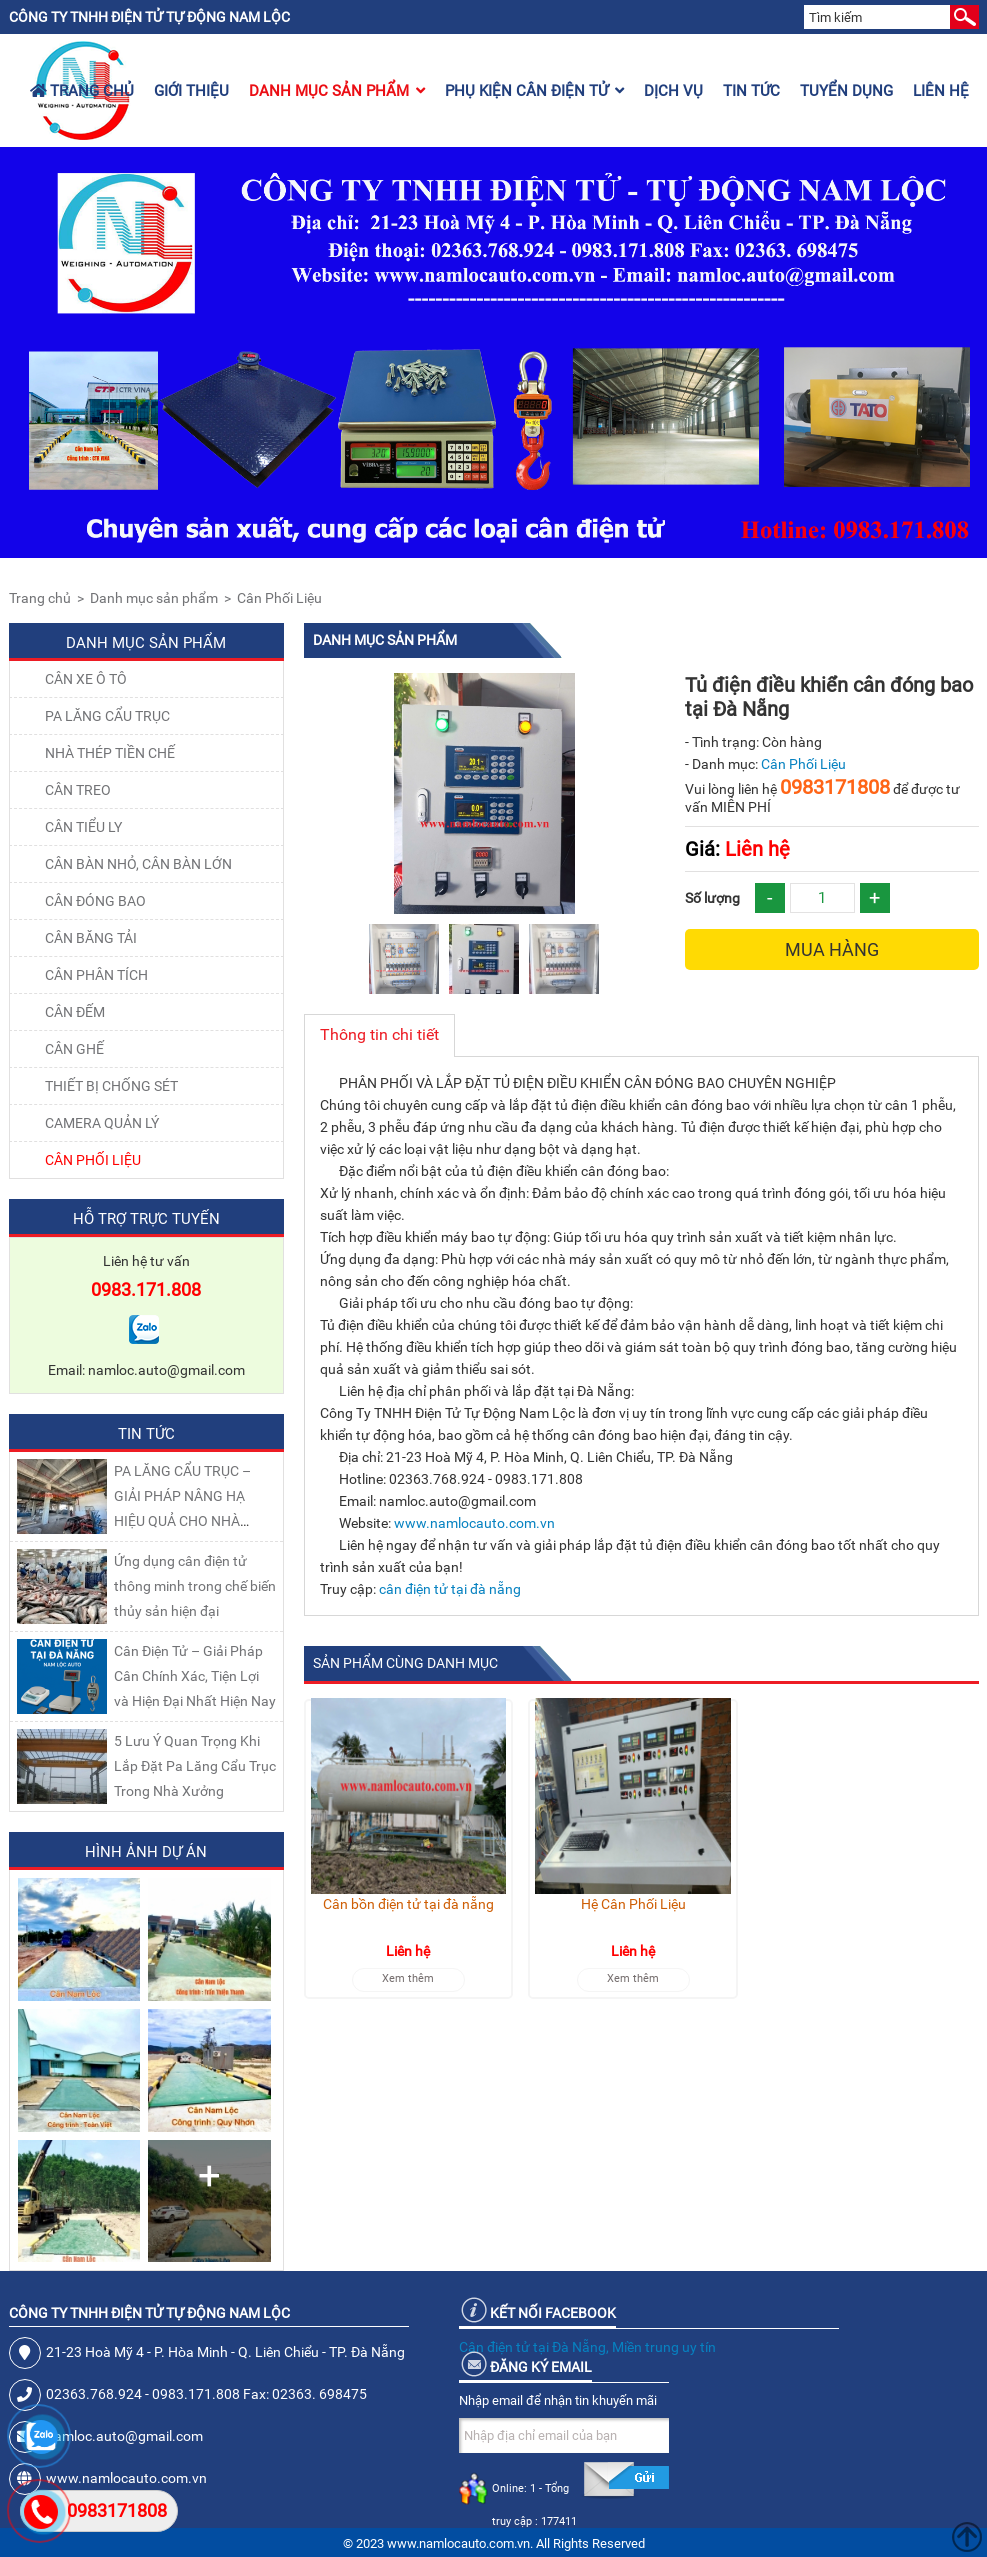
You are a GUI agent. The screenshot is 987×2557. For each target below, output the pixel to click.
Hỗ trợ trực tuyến (146, 1219)
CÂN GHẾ (74, 1049)
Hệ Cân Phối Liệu (633, 1904)
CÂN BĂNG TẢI (91, 938)
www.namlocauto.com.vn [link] (474, 1523)
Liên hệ (941, 91)
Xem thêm (408, 1978)
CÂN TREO (78, 790)
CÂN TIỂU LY (83, 827)
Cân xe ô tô (86, 679)
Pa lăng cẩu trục (107, 716)
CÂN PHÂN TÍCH (96, 975)
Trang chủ (82, 91)
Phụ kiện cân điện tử (534, 91)
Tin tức (751, 91)
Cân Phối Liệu (279, 598)
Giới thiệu (191, 91)
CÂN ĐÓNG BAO (95, 901)
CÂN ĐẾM (75, 1012)
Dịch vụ (673, 91)
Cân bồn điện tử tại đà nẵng (408, 1904)
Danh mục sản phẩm (337, 91)
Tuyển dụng (846, 91)
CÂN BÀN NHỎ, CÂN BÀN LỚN (138, 864)
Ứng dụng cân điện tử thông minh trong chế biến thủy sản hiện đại (195, 1586)
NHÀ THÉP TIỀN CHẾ (110, 753)
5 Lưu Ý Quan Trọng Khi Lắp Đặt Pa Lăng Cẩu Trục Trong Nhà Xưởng (195, 1766)
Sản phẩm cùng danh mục (405, 1663)
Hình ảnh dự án (146, 1852)
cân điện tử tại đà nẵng (450, 1589)
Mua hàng (832, 949)
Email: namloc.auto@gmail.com (146, 1370)
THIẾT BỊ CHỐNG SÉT (111, 1086)
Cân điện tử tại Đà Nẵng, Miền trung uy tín (587, 2347)
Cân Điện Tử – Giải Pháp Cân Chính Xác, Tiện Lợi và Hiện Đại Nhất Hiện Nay (195, 1676)
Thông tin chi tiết (379, 1034)
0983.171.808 (146, 1289)
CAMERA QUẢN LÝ (102, 1123)
